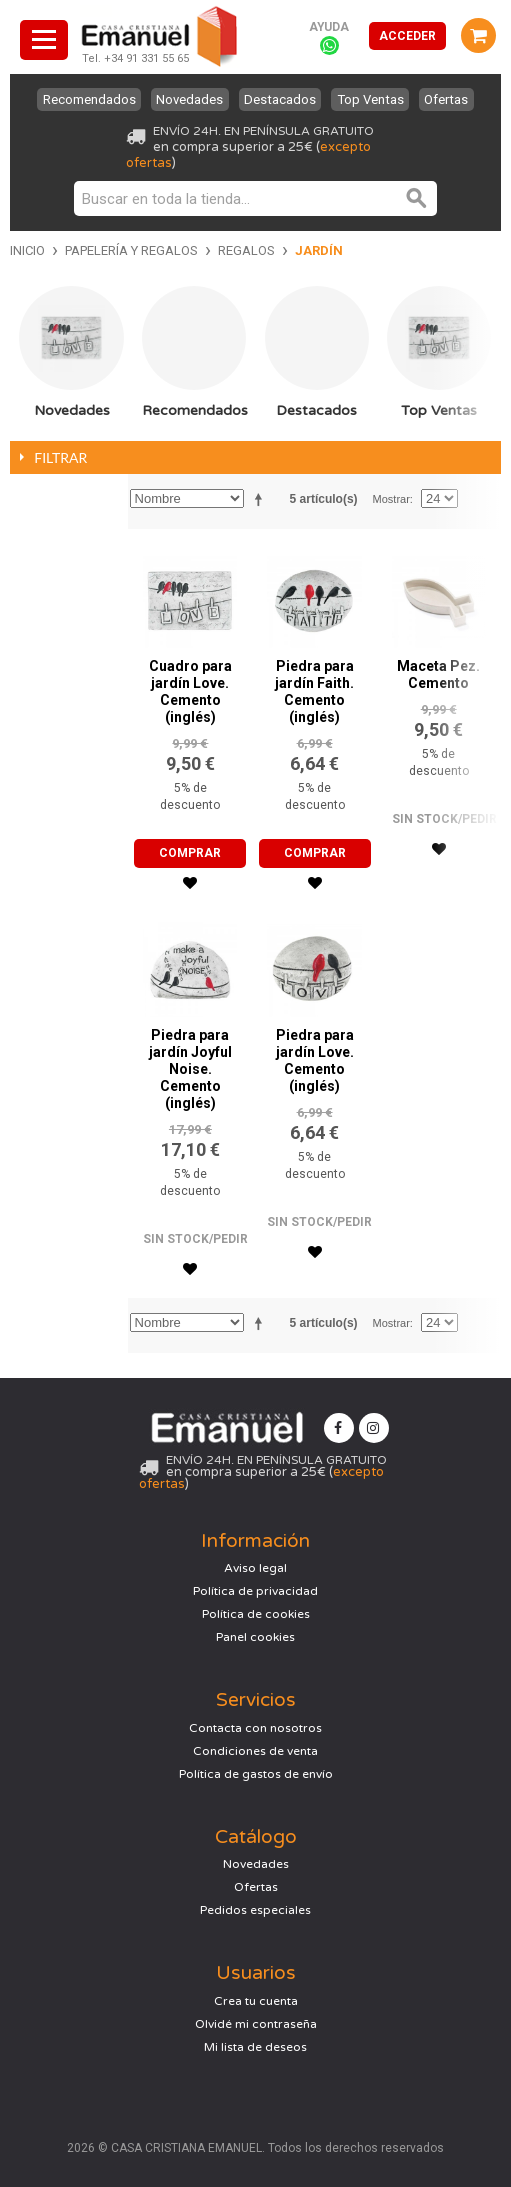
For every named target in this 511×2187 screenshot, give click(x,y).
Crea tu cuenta (256, 2001)
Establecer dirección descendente (262, 499)
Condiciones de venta (255, 1751)
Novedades (187, 99)
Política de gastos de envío (256, 1774)
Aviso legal (255, 1568)
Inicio (27, 250)
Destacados (280, 99)
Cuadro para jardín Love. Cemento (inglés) (190, 691)
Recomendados (85, 99)
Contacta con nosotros (255, 1728)
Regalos (246, 250)
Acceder (407, 36)
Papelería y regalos (131, 250)
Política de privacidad (255, 1591)
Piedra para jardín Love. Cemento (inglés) (315, 1060)
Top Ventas (372, 99)
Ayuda (329, 27)
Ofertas (450, 99)
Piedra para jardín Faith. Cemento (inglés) (314, 691)
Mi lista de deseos (255, 2047)
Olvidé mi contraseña (256, 2024)
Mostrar (391, 499)
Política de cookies (256, 1614)
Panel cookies (255, 1637)
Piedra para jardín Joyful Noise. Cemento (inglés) (190, 1069)
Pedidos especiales (255, 1910)
